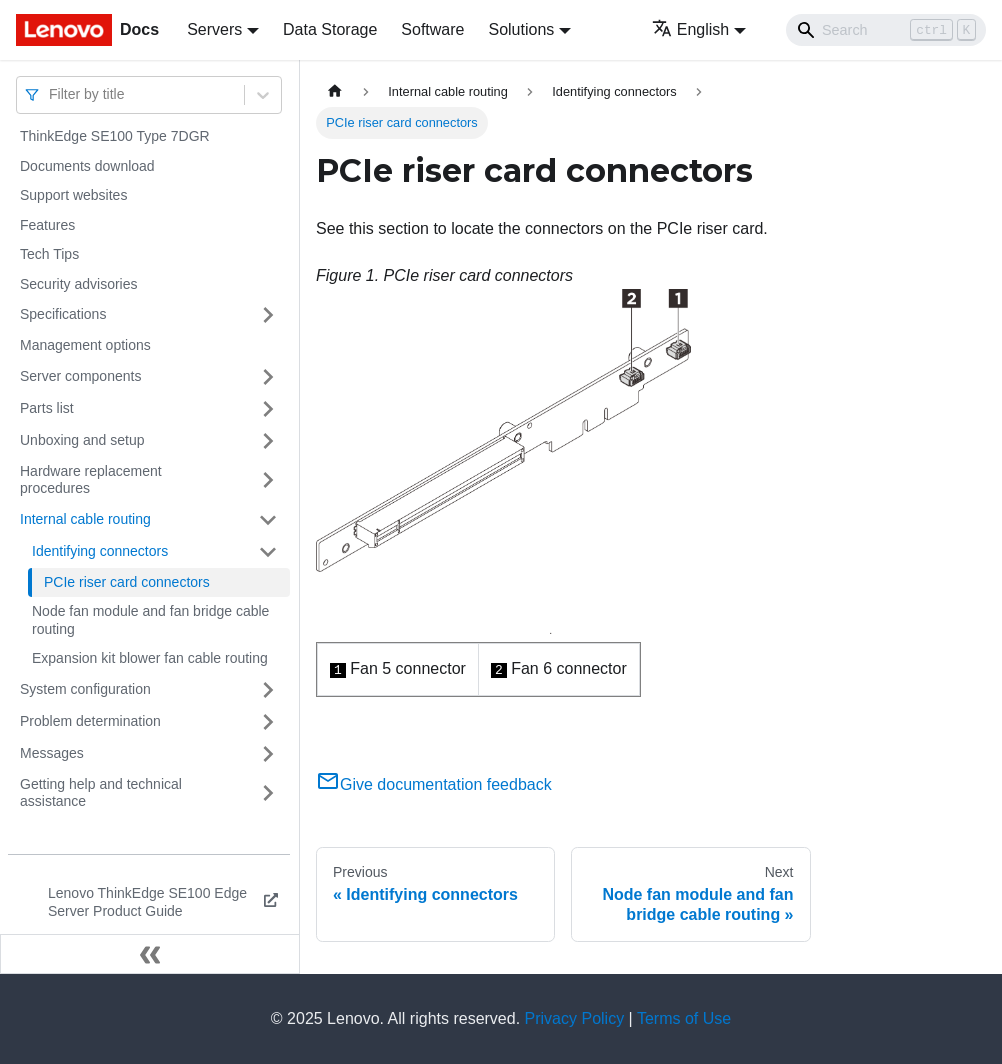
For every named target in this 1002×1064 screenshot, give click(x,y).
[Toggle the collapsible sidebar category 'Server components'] (268, 377)
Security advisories (79, 284)
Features (47, 225)
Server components (80, 376)
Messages (52, 753)
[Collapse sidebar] (150, 954)
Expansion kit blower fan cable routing (150, 658)
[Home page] (335, 91)
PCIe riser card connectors (127, 582)
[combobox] (51, 94)
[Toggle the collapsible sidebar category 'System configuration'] (268, 690)
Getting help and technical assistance (101, 793)
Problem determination (90, 721)
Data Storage (330, 29)
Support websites (73, 195)
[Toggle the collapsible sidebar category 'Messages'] (268, 754)
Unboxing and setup (82, 440)
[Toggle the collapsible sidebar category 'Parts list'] (268, 409)
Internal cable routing (85, 519)
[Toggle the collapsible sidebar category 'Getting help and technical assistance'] (268, 793)
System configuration (85, 689)
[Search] (886, 30)
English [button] (690, 29)
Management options (85, 345)
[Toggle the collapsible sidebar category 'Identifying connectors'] (268, 552)
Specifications (63, 314)
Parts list (47, 408)
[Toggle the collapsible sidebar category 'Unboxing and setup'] (268, 441)
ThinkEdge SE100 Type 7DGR (115, 136)
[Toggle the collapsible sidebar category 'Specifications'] (268, 315)
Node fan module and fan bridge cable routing (150, 620)
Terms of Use (684, 1018)
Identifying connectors (100, 551)
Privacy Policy (575, 1018)
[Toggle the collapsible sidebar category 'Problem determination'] (268, 722)
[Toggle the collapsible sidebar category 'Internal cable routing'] (268, 520)
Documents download (87, 166)
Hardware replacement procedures (91, 480)
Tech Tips (49, 254)
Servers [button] (214, 29)
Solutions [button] (521, 29)
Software (432, 29)
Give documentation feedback (434, 784)
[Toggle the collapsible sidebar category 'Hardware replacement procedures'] (268, 480)
